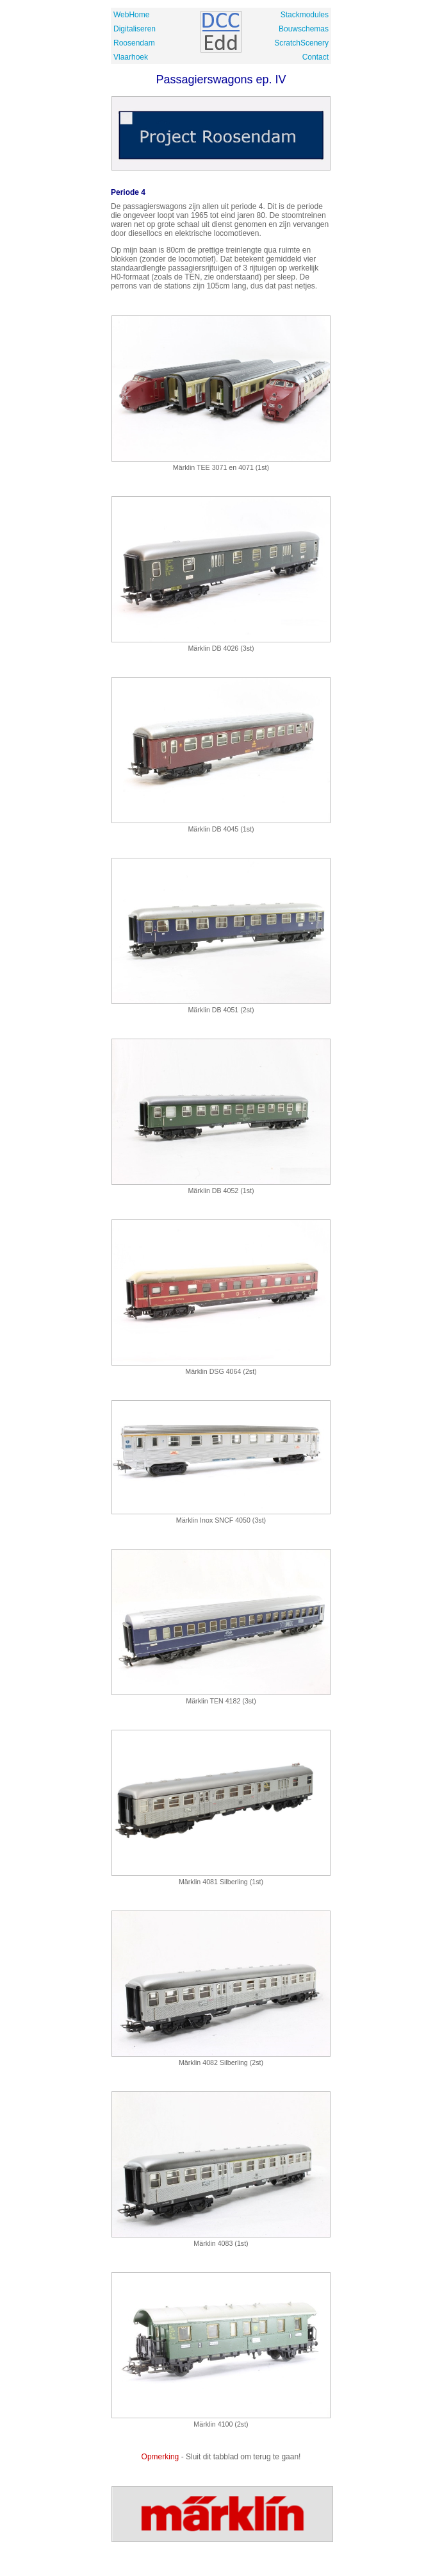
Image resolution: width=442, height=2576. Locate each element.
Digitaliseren (134, 28)
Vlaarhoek (130, 57)
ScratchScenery (301, 42)
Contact (315, 57)
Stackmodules (305, 14)
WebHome (131, 14)
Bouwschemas (304, 28)
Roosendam (134, 42)
